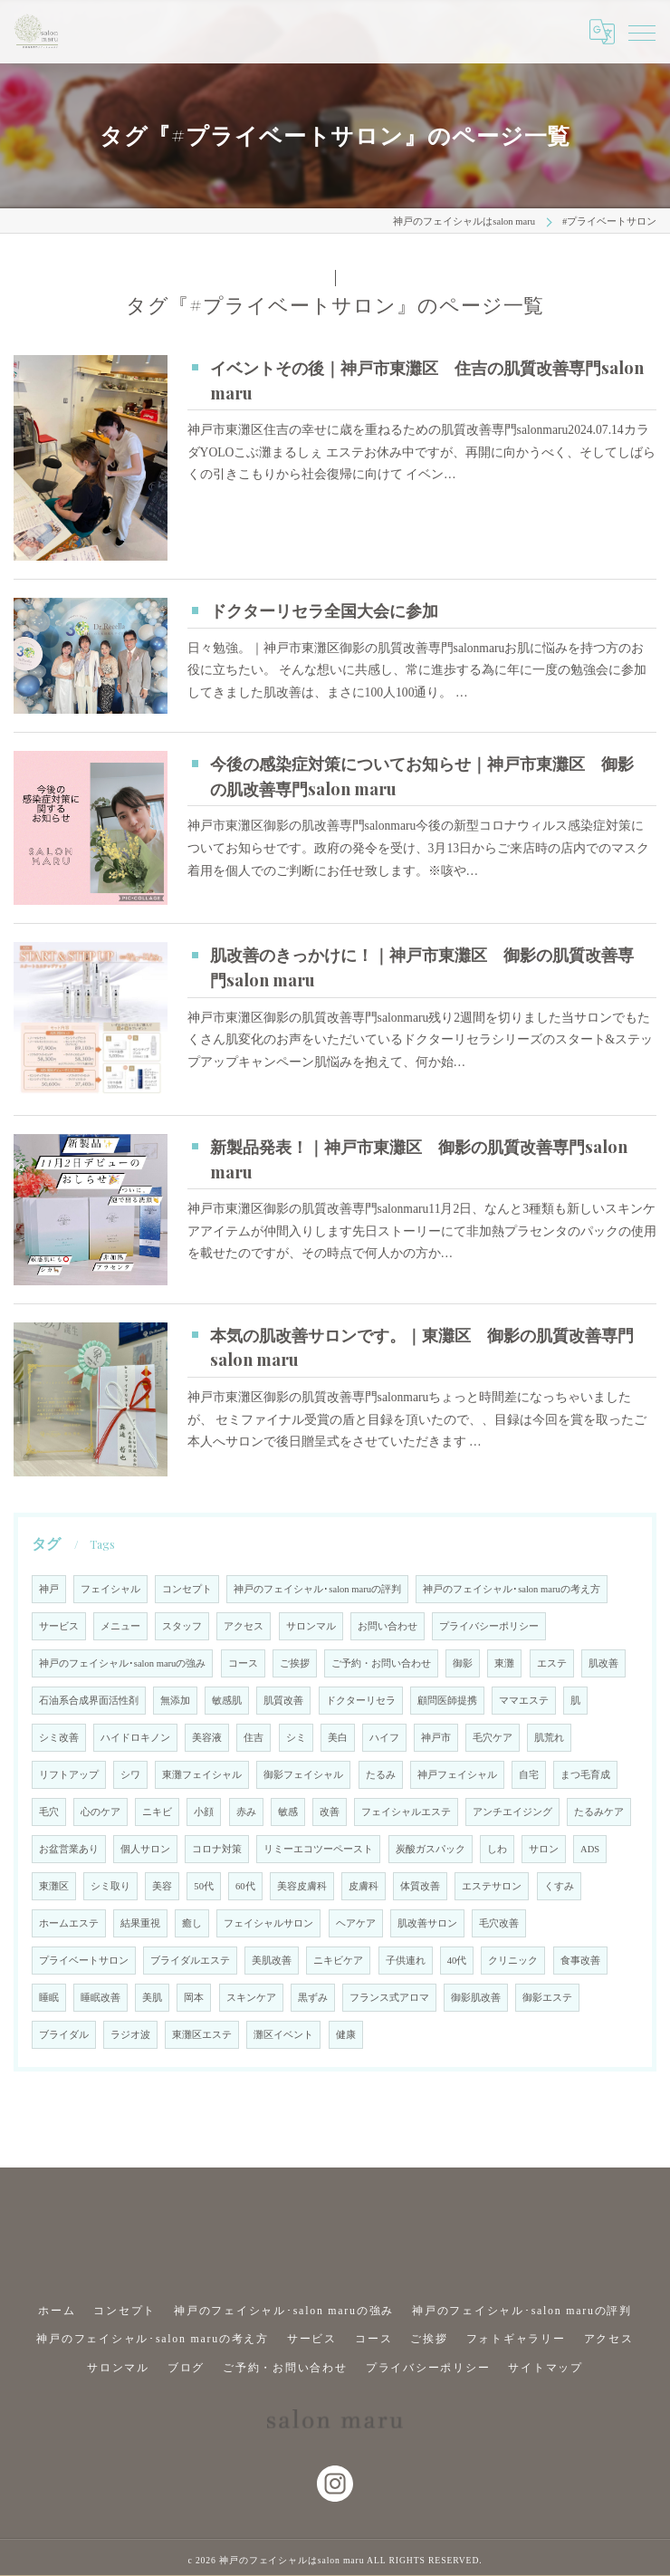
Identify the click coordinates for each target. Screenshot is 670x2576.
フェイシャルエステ (406, 1812)
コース (243, 1663)
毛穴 (49, 1812)
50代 (204, 1886)
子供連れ (406, 1961)
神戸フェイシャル (457, 1775)
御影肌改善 (476, 1998)
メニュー (120, 1626)
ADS (589, 1849)
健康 (346, 2035)
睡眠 (49, 1998)
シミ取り (110, 1886)
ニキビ (157, 1812)
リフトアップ (69, 1775)
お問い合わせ (387, 1626)
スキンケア (251, 1998)
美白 (338, 1738)
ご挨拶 (295, 1663)
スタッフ (182, 1626)
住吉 (253, 1738)
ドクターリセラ (361, 1701)
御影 (463, 1663)
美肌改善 (272, 1961)
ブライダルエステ (190, 1961)
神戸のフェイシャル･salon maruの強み (122, 1663)
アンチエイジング (512, 1812)
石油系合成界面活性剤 (89, 1701)
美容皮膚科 (302, 1886)
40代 (457, 1961)
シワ (130, 1775)
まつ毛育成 (585, 1775)
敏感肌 (227, 1701)
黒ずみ (313, 1998)
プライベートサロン (84, 1961)
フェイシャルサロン (268, 1923)
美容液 (207, 1738)
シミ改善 (59, 1738)
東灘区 (54, 1886)
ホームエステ (69, 1923)
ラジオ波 (130, 2035)
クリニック (513, 1961)
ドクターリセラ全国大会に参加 (324, 610)
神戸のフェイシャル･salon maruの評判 (317, 1589)
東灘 (504, 1663)
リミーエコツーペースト (318, 1849)
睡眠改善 (100, 1998)
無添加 (175, 1701)
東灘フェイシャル (202, 1775)
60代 (245, 1886)
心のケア (100, 1812)
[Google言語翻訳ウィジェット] (602, 32)
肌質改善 (283, 1701)
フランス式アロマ (389, 1998)
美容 (162, 1886)
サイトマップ (545, 2362)
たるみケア (599, 1812)
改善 (330, 1812)
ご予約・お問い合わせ (381, 1663)
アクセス (243, 1626)
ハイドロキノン (135, 1738)
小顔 (204, 1812)
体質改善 (420, 1886)
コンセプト (187, 1589)
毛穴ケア (492, 1738)
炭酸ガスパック (430, 1849)
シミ (296, 1738)
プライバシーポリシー (489, 1626)
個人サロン (145, 1849)
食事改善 (580, 1961)
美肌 (152, 1998)
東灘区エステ (202, 2035)
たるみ (381, 1775)
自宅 (529, 1775)
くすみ (559, 1886)
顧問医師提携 (447, 1701)
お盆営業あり (69, 1849)
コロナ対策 (217, 1849)
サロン (544, 1849)
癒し (192, 1923)
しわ (497, 1849)
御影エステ (547, 1998)
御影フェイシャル (303, 1775)
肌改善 (603, 1663)
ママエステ (524, 1701)
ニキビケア (338, 1961)
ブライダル (64, 2035)
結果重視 (140, 1923)
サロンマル (311, 1626)
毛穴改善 (499, 1923)
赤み (246, 1812)
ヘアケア (356, 1923)
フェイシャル (110, 1589)
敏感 (288, 1812)
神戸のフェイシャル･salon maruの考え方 (511, 1589)
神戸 (49, 1589)
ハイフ (384, 1738)
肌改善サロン (427, 1923)
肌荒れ (549, 1738)
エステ (552, 1663)
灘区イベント (283, 2035)
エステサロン (492, 1886)
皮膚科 (363, 1886)
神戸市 (436, 1738)
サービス (59, 1626)
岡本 (194, 1998)
